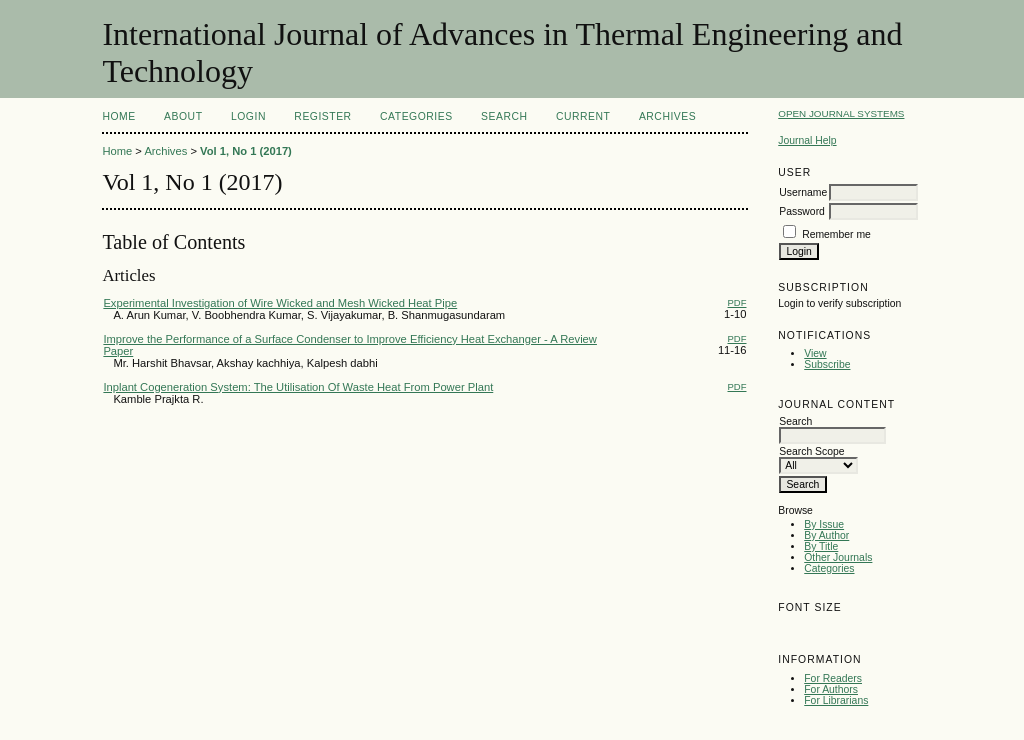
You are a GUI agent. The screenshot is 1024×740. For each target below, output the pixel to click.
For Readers (833, 678)
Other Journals (838, 557)
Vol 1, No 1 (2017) (246, 151)
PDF (737, 302)
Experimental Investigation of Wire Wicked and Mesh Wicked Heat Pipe (280, 303)
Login (248, 116)
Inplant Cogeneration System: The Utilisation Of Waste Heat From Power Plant (298, 387)
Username (803, 192)
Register (322, 116)
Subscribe (827, 364)
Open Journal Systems (841, 113)
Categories (829, 568)
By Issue (824, 524)
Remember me (836, 234)
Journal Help (807, 140)
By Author (826, 535)
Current (583, 116)
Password (802, 211)
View (815, 353)
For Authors (831, 689)
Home (118, 116)
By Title (821, 546)
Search (504, 116)
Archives (667, 116)
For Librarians (836, 700)
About (183, 116)
